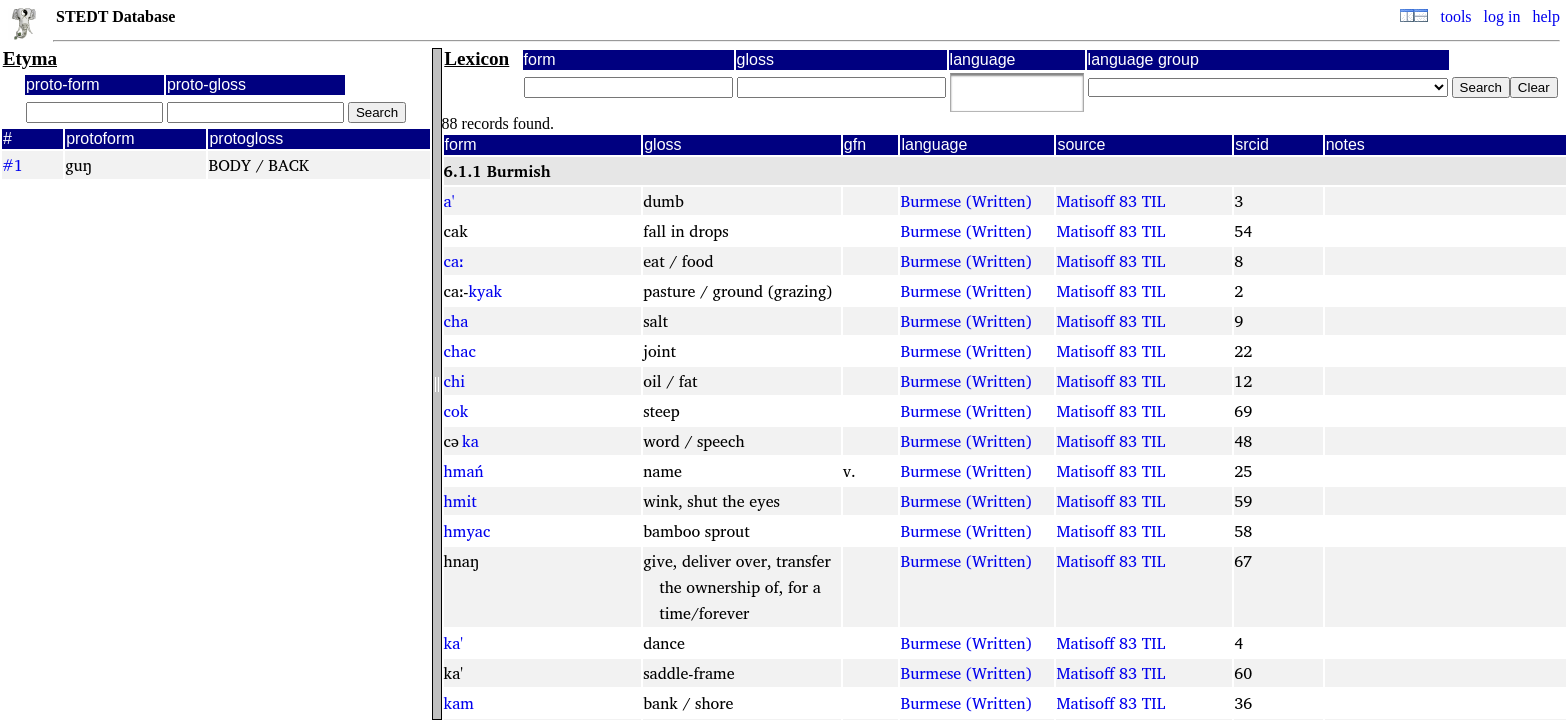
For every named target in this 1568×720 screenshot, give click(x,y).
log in (1502, 16)
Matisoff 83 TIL (1110, 201)
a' (449, 201)
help (1546, 16)
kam (459, 703)
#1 (12, 165)
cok (456, 411)
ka (470, 441)
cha (456, 321)
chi (455, 381)
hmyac (467, 531)
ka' (453, 643)
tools (1455, 16)
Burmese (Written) (965, 201)
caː (454, 261)
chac (460, 351)
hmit (460, 501)
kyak (485, 291)
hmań (464, 471)
